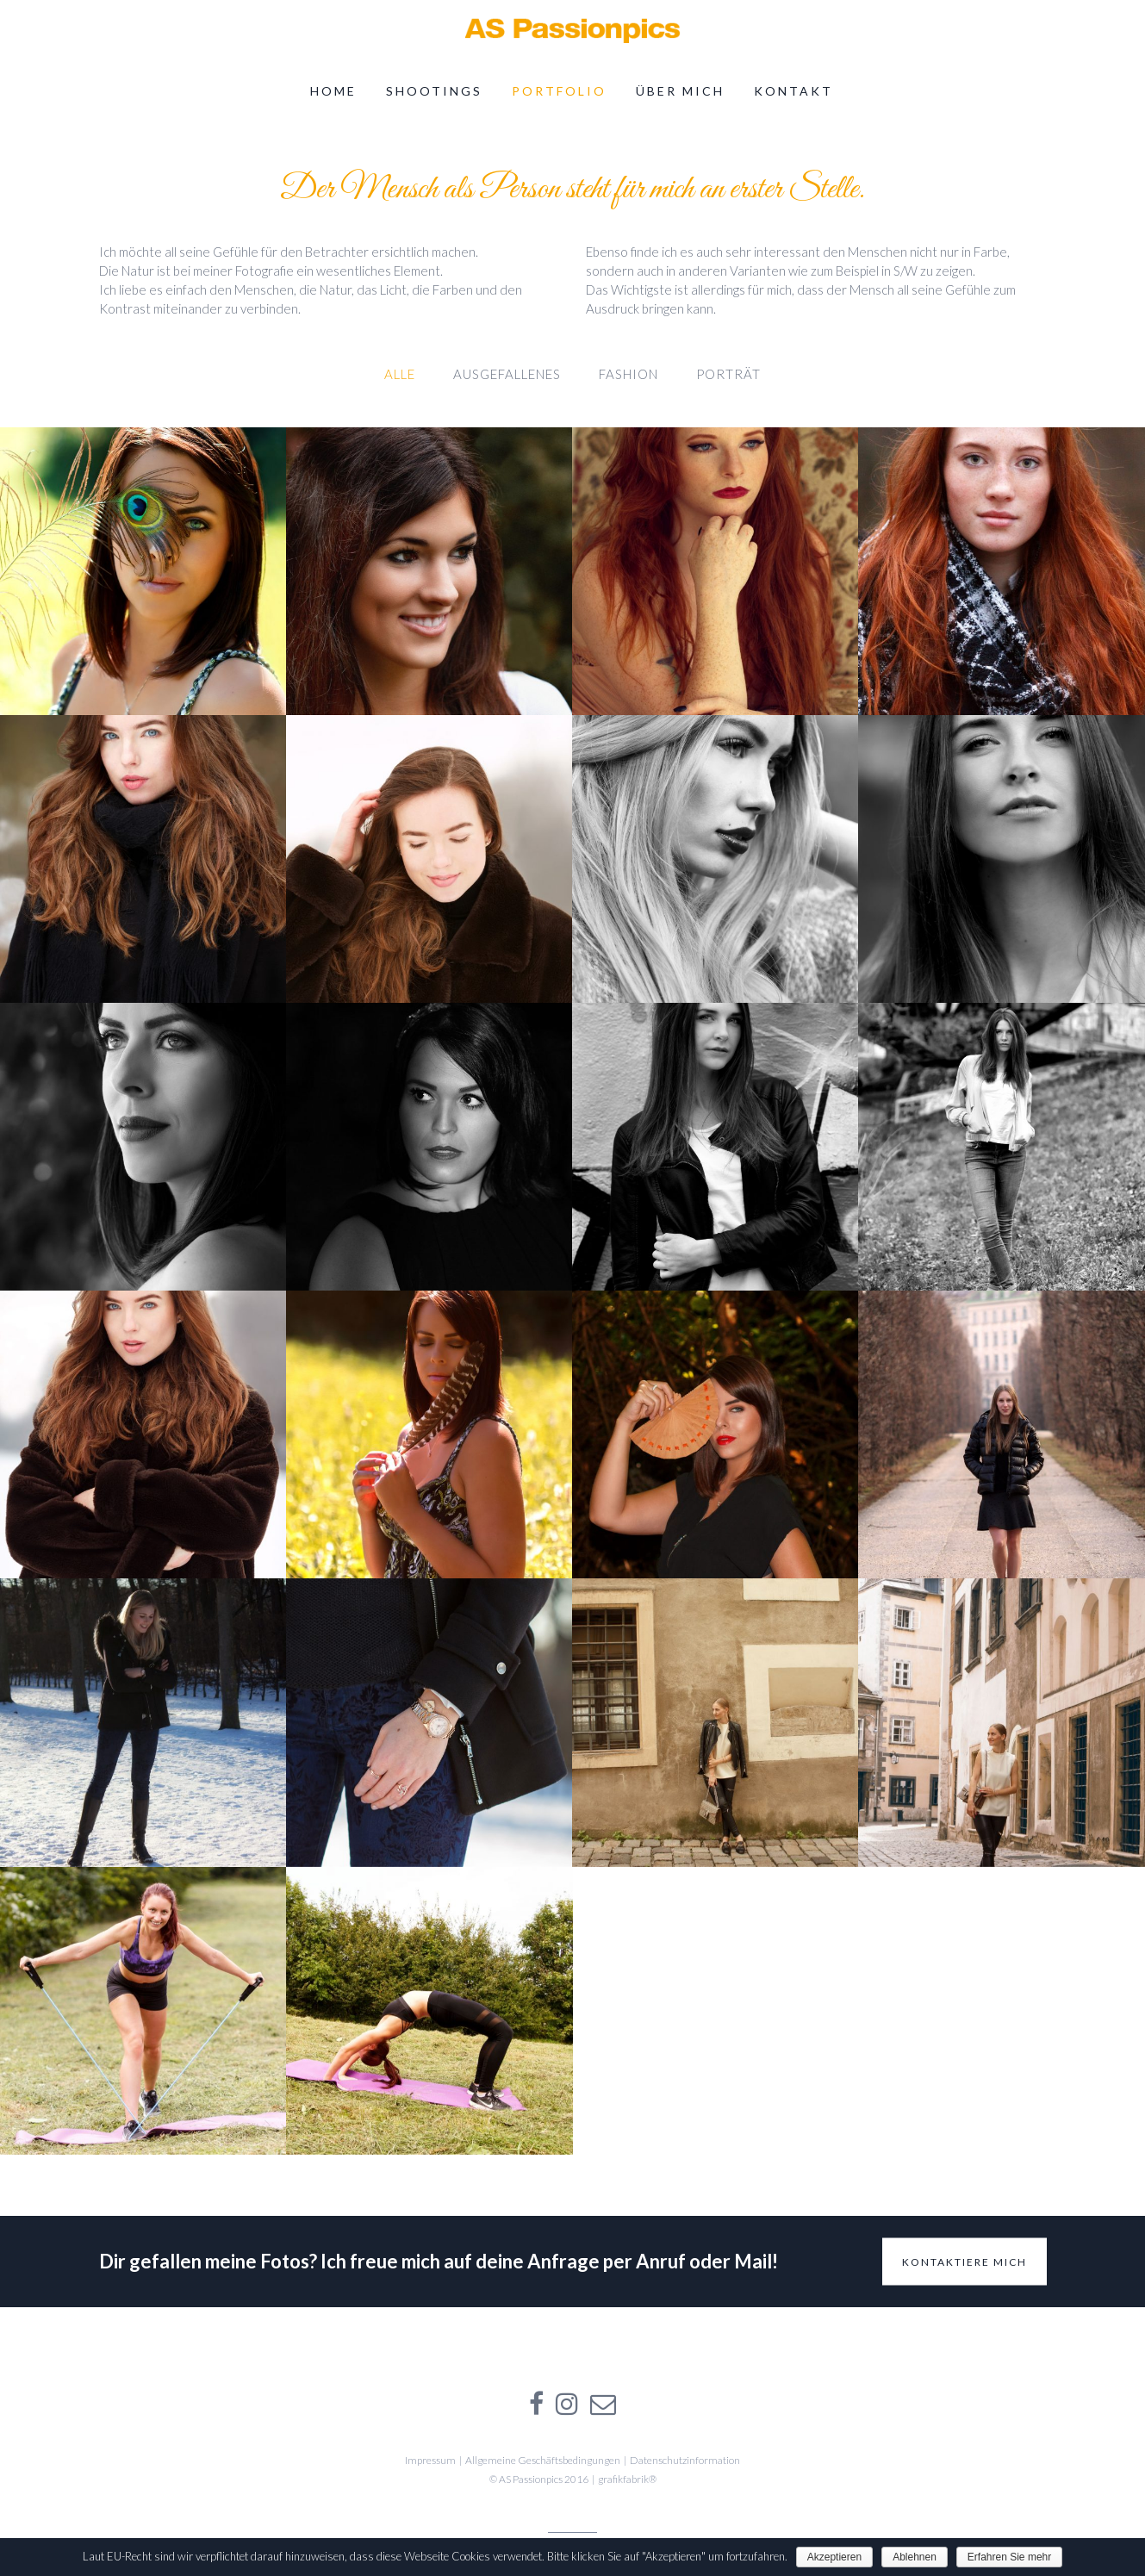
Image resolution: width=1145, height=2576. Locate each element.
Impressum (430, 2460)
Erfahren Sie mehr (1009, 2557)
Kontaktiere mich (964, 2261)
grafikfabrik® (627, 2479)
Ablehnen (915, 2557)
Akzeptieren (834, 2557)
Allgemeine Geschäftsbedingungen (542, 2460)
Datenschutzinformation (685, 2460)
